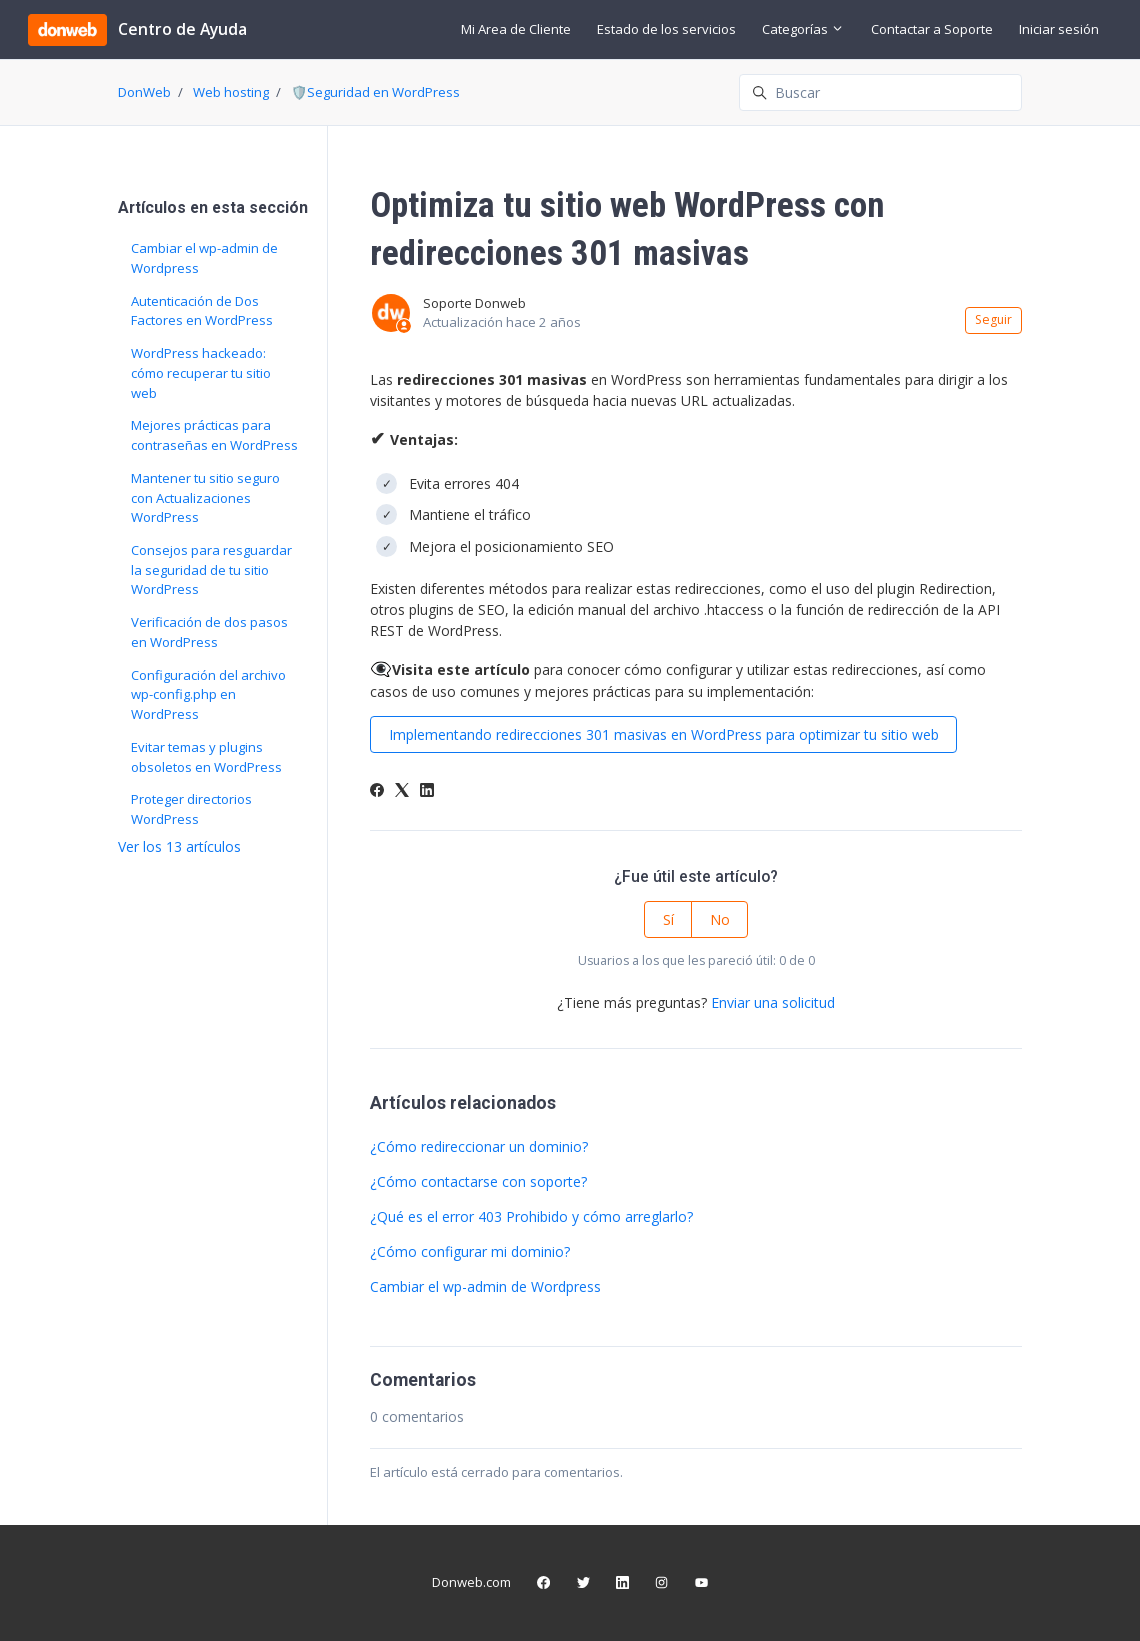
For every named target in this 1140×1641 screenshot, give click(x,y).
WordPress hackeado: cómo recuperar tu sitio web (201, 372)
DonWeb (144, 92)
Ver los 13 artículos (179, 846)
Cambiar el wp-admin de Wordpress (485, 1286)
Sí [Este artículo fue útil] (668, 919)
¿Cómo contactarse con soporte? (478, 1181)
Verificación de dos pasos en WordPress (209, 632)
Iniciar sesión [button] (1059, 29)
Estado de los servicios (666, 29)
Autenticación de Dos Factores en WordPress (202, 311)
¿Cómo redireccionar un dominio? (479, 1146)
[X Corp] (402, 791)
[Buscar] (880, 92)
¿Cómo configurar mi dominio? (470, 1251)
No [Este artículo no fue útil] (720, 919)
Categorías (803, 29)
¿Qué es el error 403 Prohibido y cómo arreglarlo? (531, 1216)
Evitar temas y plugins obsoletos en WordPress (206, 757)
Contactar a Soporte (932, 29)
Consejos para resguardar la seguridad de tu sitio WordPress (211, 569)
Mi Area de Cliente (516, 29)
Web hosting (231, 92)
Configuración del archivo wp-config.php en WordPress (208, 694)
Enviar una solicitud (773, 1002)
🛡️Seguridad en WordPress (375, 92)
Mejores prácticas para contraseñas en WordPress (214, 435)
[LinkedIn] (427, 791)
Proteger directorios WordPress (191, 809)
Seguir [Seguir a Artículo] (993, 319)
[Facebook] (377, 791)
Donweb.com (471, 1582)
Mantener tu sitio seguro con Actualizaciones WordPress (205, 497)
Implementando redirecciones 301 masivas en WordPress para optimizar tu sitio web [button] (664, 734)
